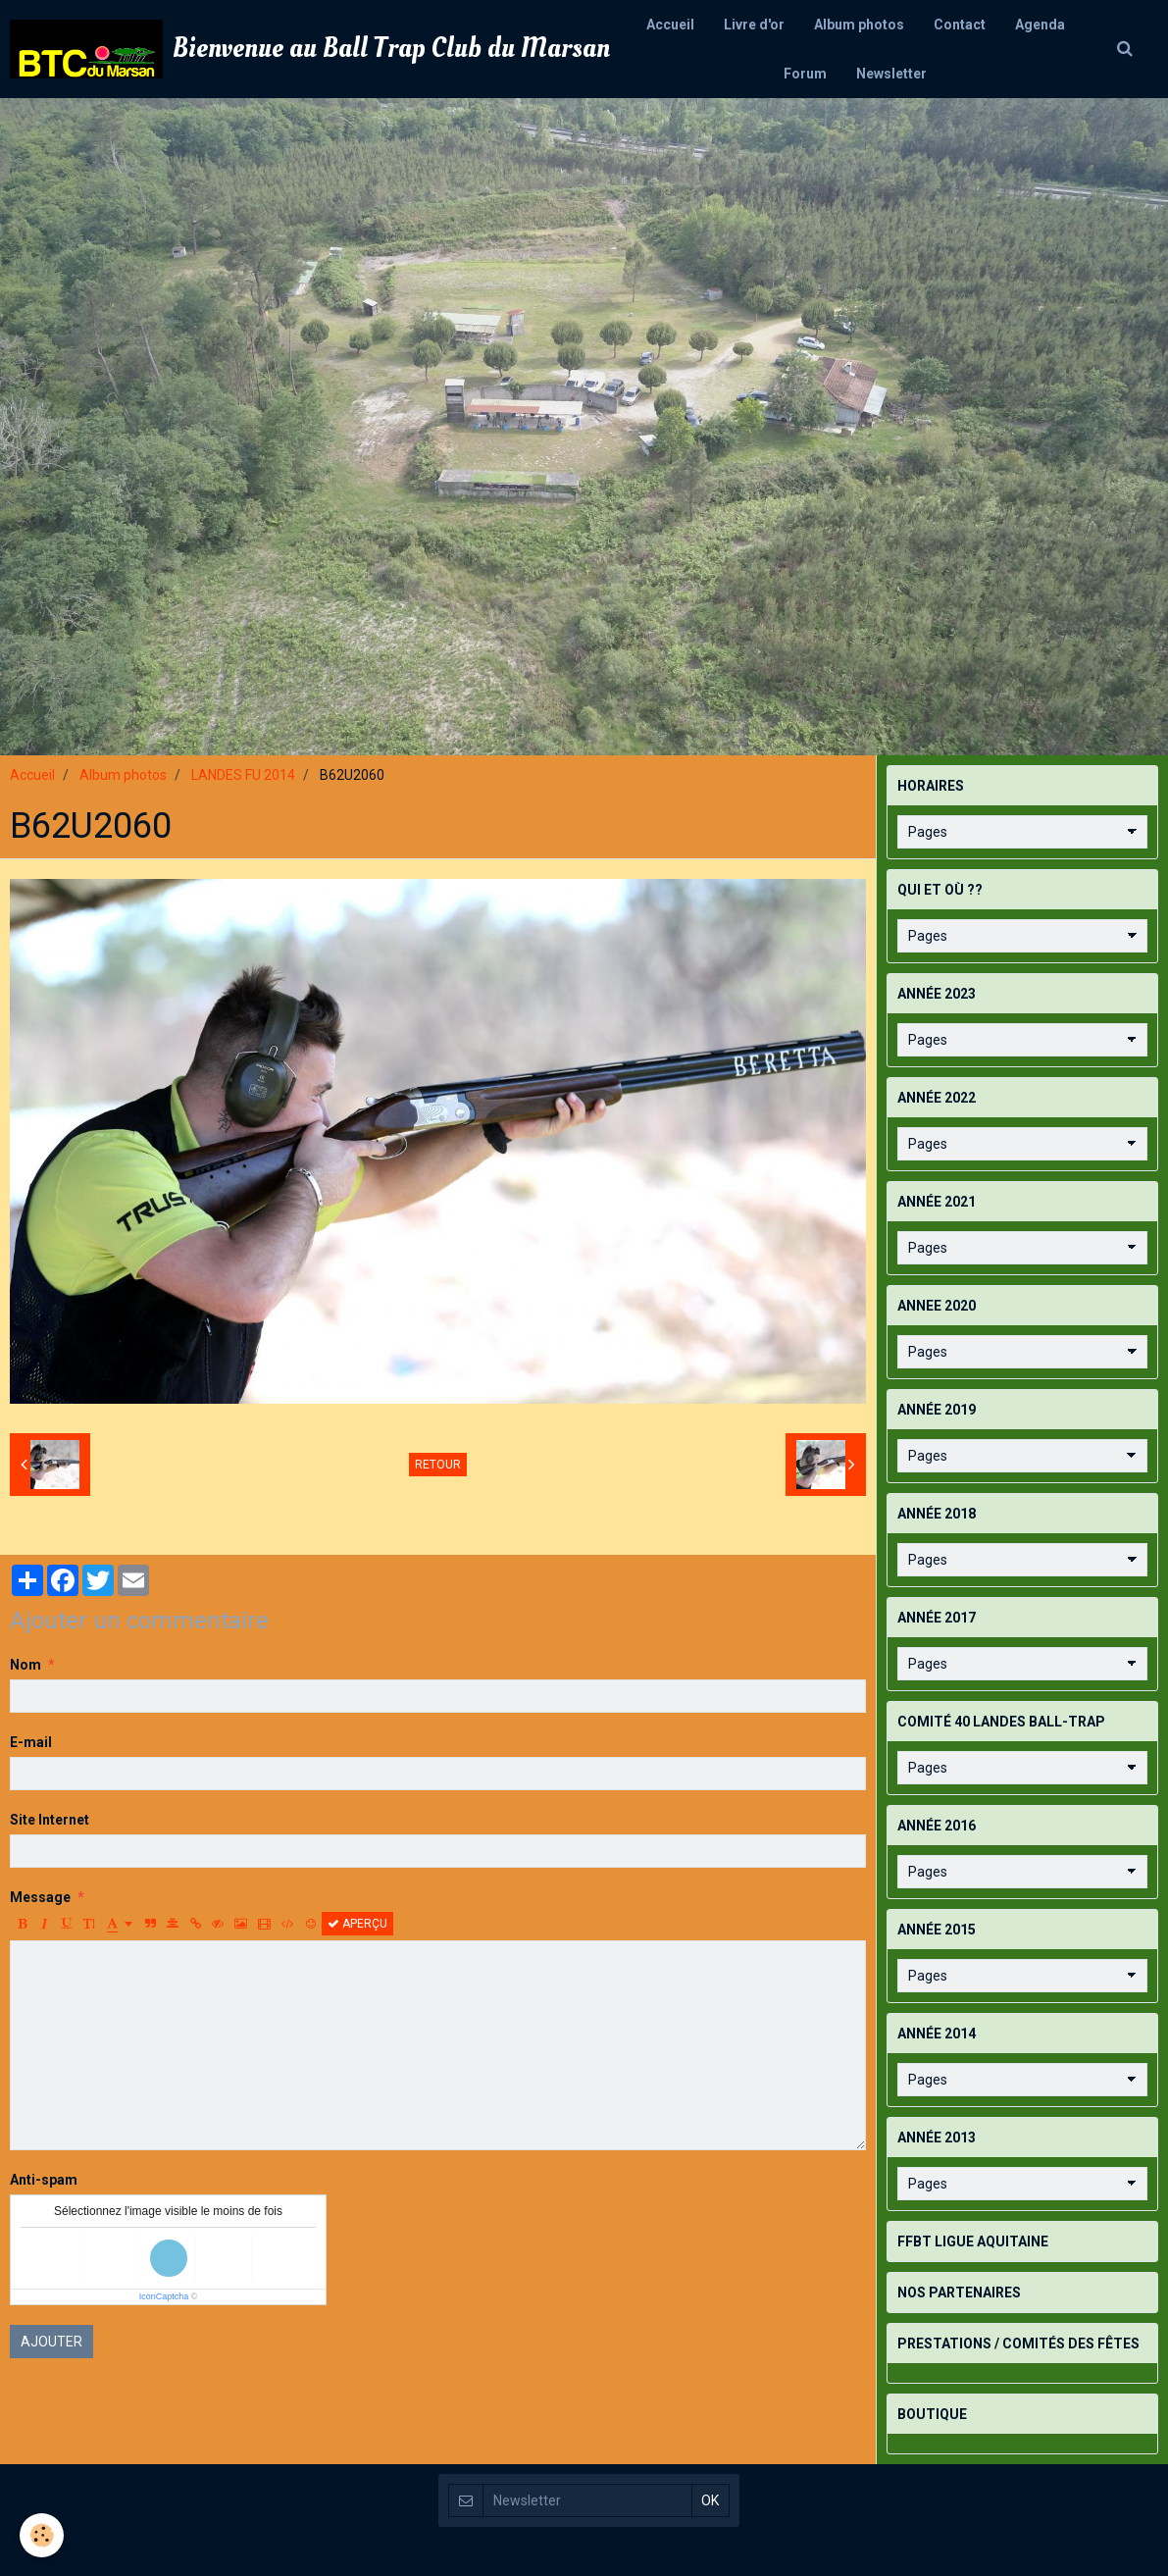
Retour (438, 1464)
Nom (25, 1665)
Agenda (1040, 24)
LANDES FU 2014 (243, 775)
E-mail (31, 1742)
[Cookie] (42, 2535)
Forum (805, 73)
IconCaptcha (164, 2296)
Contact (960, 24)
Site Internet (49, 1820)
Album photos (859, 24)
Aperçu (357, 1924)
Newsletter (891, 73)
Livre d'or (754, 24)
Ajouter (51, 2341)
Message (40, 1897)
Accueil (670, 24)
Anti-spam (43, 2180)
